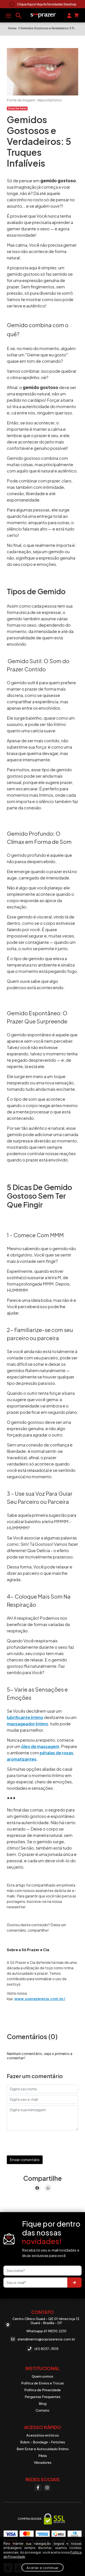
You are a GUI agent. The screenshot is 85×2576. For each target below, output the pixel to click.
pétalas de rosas (56, 1752)
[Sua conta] (69, 15)
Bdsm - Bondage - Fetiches (42, 2442)
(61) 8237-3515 (42, 2349)
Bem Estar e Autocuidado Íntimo (43, 2449)
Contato (42, 2410)
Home (12, 28)
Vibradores (42, 2462)
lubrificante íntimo (25, 1717)
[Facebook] (37, 2487)
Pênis (42, 2455)
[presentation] (41, 2141)
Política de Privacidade (42, 2390)
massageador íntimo (27, 1723)
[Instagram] (47, 2487)
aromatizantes (21, 1759)
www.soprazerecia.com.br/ (39, 1998)
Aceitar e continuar (43, 2567)
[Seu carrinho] (76, 15)
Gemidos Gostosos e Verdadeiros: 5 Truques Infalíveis (48, 28)
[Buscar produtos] (18, 16)
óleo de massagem (40, 1746)
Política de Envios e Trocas (42, 2383)
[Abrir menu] (8, 15)
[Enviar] (74, 2282)
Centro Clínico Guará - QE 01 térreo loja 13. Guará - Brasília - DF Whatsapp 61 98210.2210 (42, 2325)
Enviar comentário (25, 2159)
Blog (42, 2403)
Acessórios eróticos (42, 2435)
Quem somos (42, 2376)
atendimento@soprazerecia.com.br (42, 2339)
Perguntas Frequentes (43, 2396)
